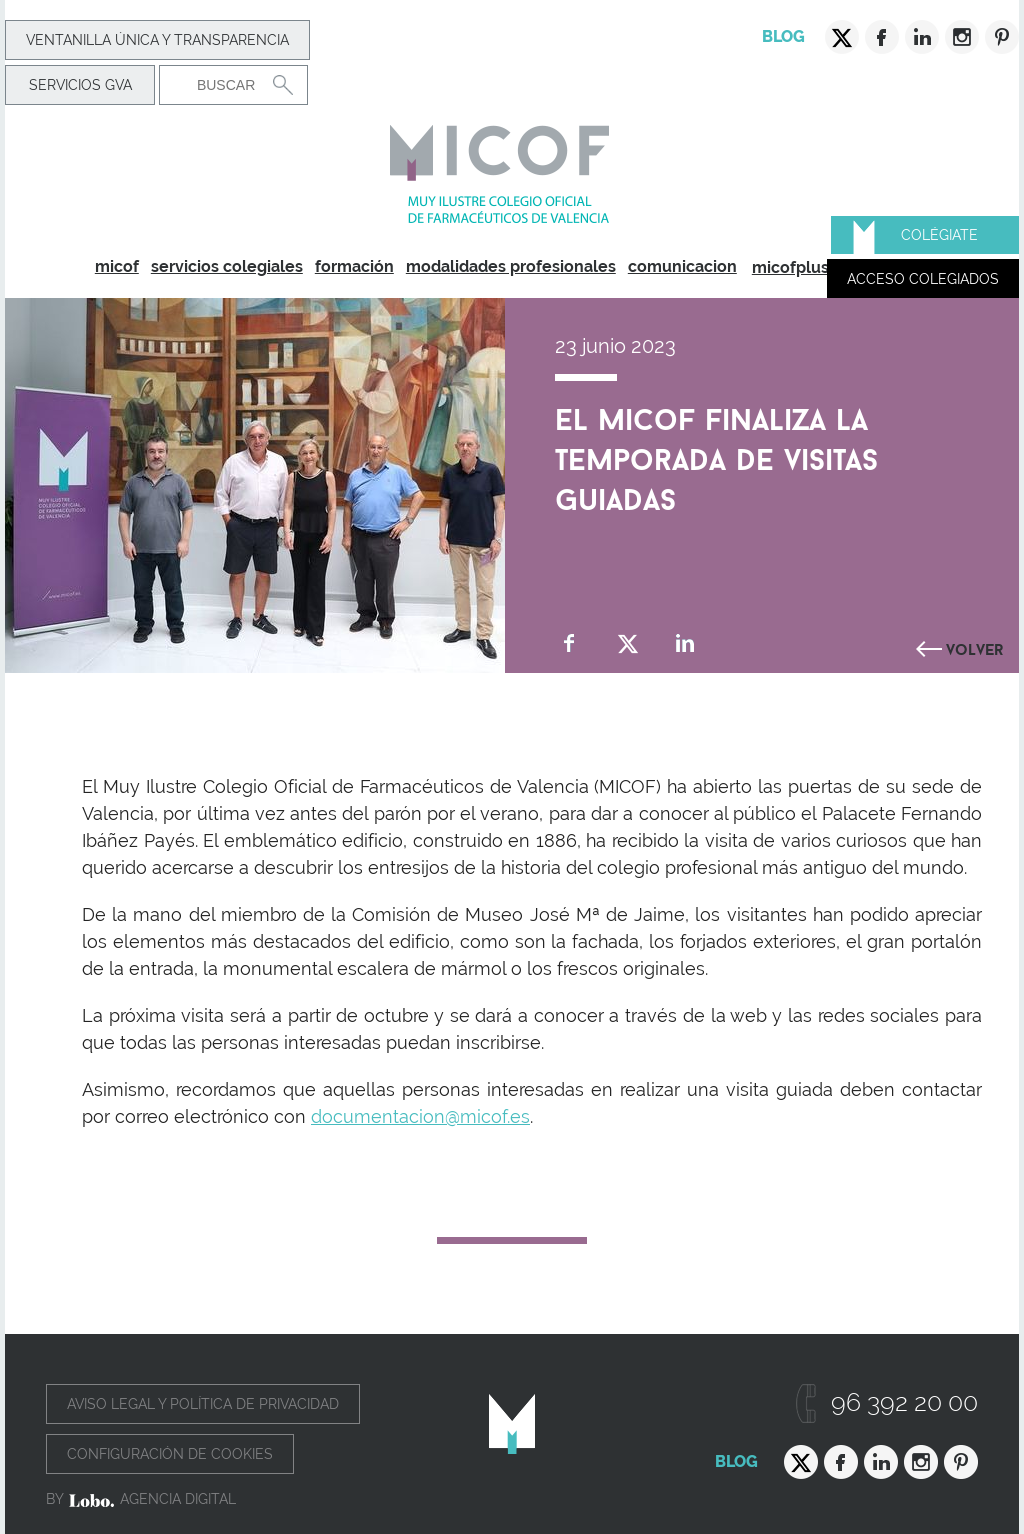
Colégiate (939, 235)
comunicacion (682, 266)
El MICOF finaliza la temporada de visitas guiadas (716, 455)
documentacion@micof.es (420, 1116)
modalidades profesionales (511, 266)
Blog (783, 36)
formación (354, 266)
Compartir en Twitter (627, 643)
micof (117, 266)
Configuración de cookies (170, 1454)
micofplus (790, 267)
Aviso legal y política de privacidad (203, 1404)
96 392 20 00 (904, 1402)
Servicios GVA (80, 85)
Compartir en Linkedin (685, 643)
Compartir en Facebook (569, 643)
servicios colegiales (227, 266)
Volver (975, 647)
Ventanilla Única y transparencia (157, 40)
